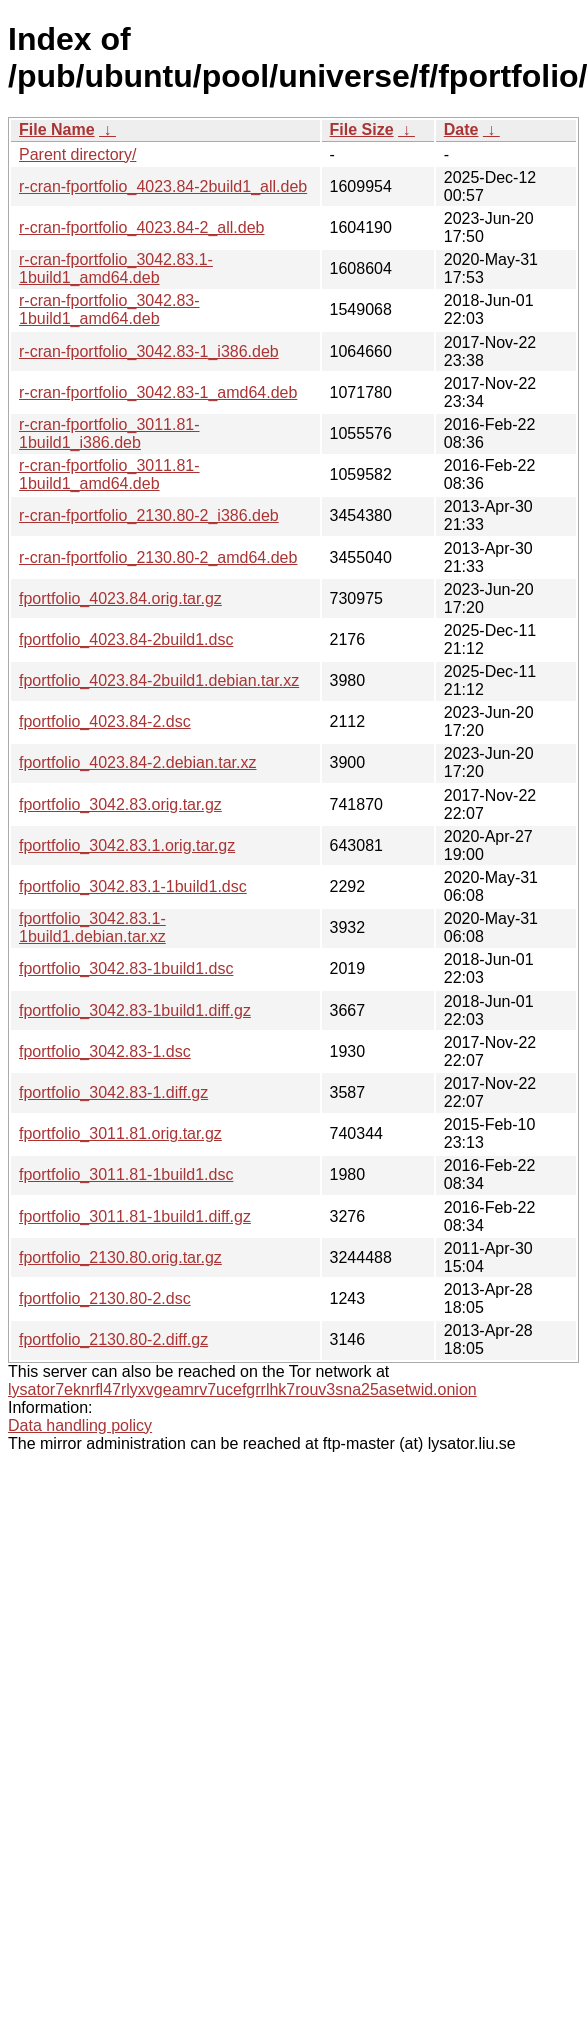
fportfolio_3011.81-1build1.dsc (126, 1174)
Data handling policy (80, 1425)
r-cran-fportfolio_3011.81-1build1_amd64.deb (109, 474)
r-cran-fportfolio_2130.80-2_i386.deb (149, 515)
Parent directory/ (77, 154)
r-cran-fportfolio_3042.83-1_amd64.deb (158, 392)
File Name (57, 129)
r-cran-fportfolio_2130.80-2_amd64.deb (158, 557)
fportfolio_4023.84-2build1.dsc (126, 639)
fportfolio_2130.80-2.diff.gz (113, 1339)
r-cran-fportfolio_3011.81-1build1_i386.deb (109, 433)
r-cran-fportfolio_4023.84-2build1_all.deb (163, 186)
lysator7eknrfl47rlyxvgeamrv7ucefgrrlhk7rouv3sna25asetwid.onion (242, 1389)
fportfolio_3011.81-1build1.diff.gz (135, 1216)
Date (461, 129)
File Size (362, 129)
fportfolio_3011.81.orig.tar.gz (120, 1133)
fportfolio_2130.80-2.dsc (105, 1298)
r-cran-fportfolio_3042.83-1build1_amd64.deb (109, 309)
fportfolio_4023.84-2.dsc (105, 721)
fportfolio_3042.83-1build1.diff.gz (135, 1010)
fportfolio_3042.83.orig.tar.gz (120, 804)
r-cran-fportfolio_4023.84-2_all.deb (141, 227)
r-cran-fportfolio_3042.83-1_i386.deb (149, 351)
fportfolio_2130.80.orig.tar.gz (120, 1257)
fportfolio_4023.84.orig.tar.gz (120, 598)
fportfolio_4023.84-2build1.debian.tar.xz (159, 680)
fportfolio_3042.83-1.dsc (105, 1051)
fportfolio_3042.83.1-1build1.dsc (133, 886)
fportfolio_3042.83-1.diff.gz (113, 1092)
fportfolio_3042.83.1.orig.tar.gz (127, 845)
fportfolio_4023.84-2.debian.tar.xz (138, 762)
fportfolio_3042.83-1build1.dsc (126, 968)
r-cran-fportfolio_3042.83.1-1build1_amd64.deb (116, 268)
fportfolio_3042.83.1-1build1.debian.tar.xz (92, 927)
